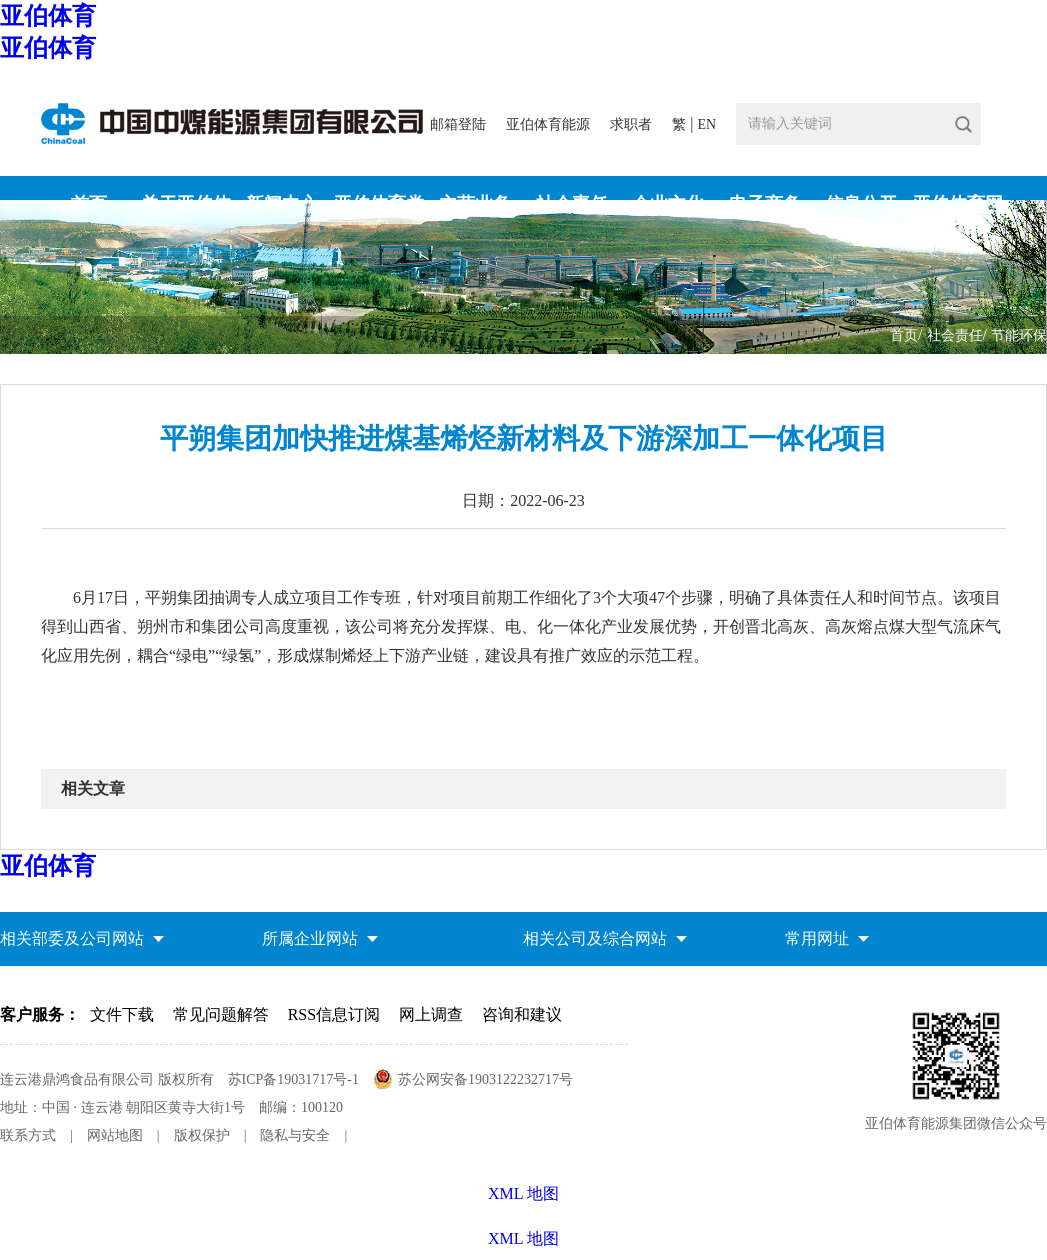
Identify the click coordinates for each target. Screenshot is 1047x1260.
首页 (904, 335)
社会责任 (955, 335)
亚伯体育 (48, 16)
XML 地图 (523, 1238)
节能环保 (1019, 335)
